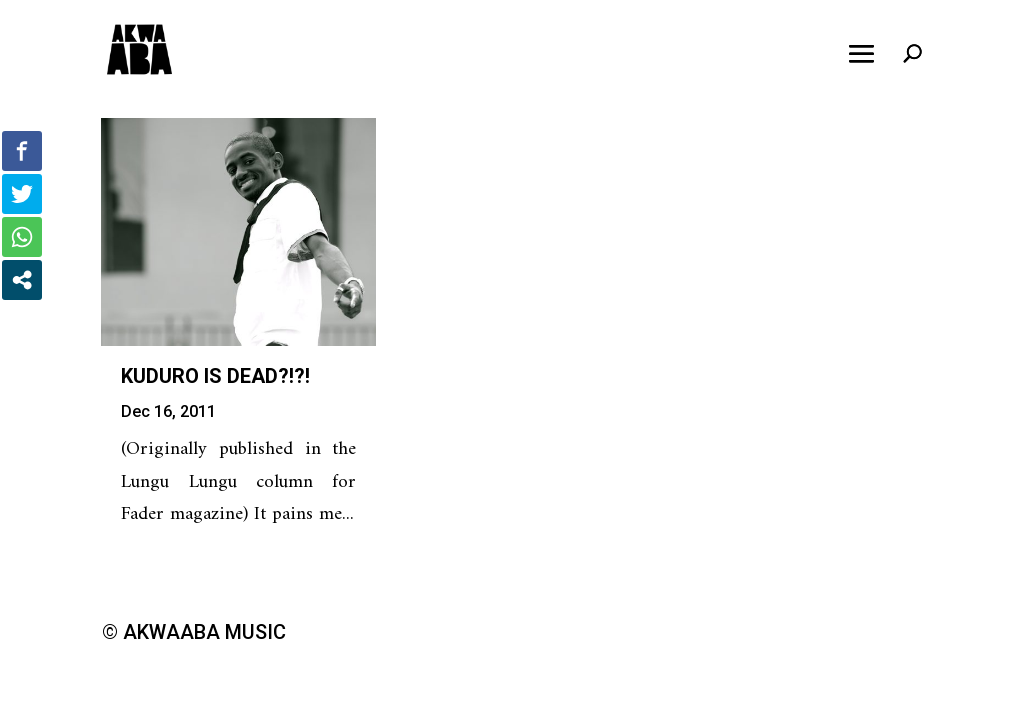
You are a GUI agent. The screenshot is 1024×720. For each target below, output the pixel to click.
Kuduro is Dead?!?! (215, 376)
